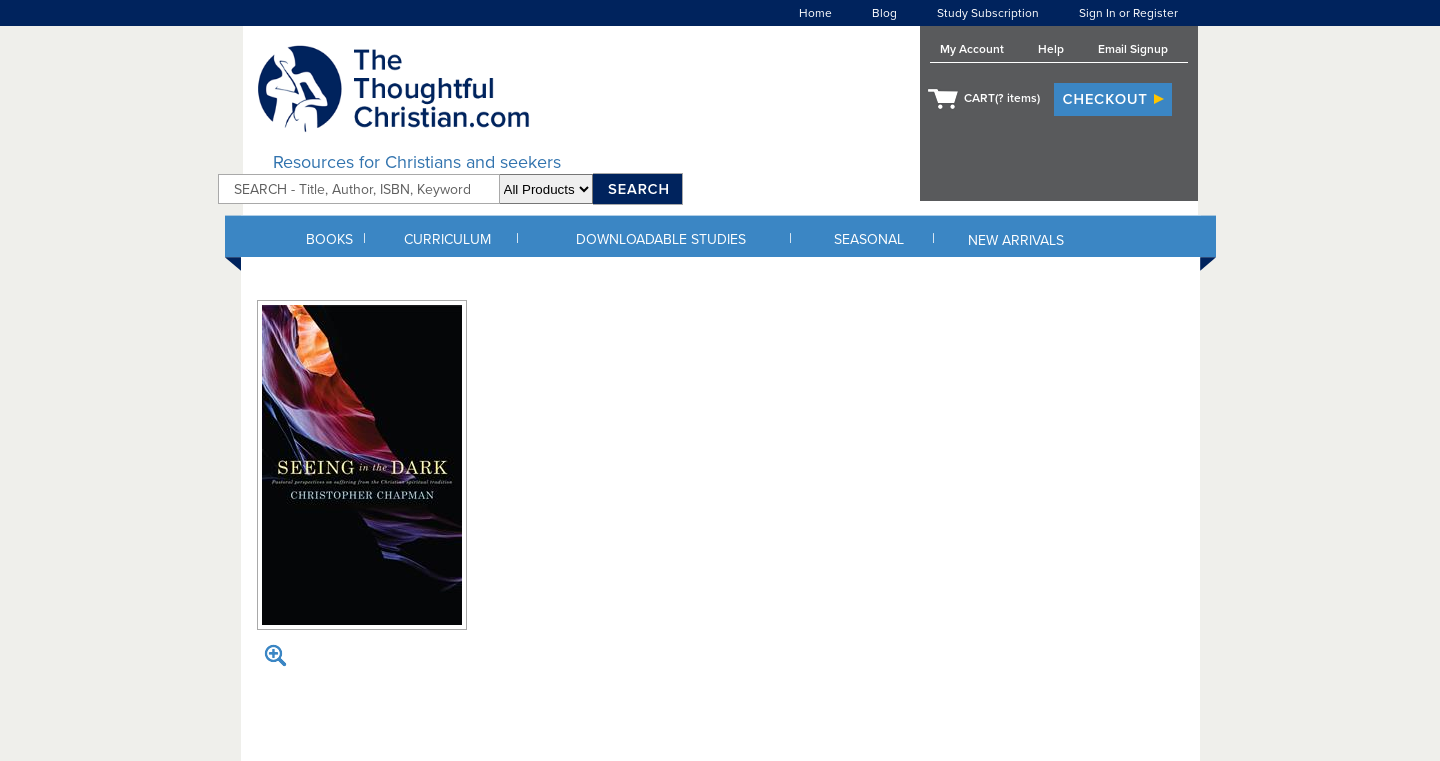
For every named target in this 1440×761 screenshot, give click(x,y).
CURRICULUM (447, 239)
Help (1051, 49)
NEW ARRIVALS (1016, 240)
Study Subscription (988, 13)
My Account (972, 49)
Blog (884, 13)
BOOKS (329, 239)
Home (815, 13)
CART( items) (1002, 98)
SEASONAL (869, 239)
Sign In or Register (1128, 13)
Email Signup (1133, 49)
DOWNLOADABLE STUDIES (661, 239)
